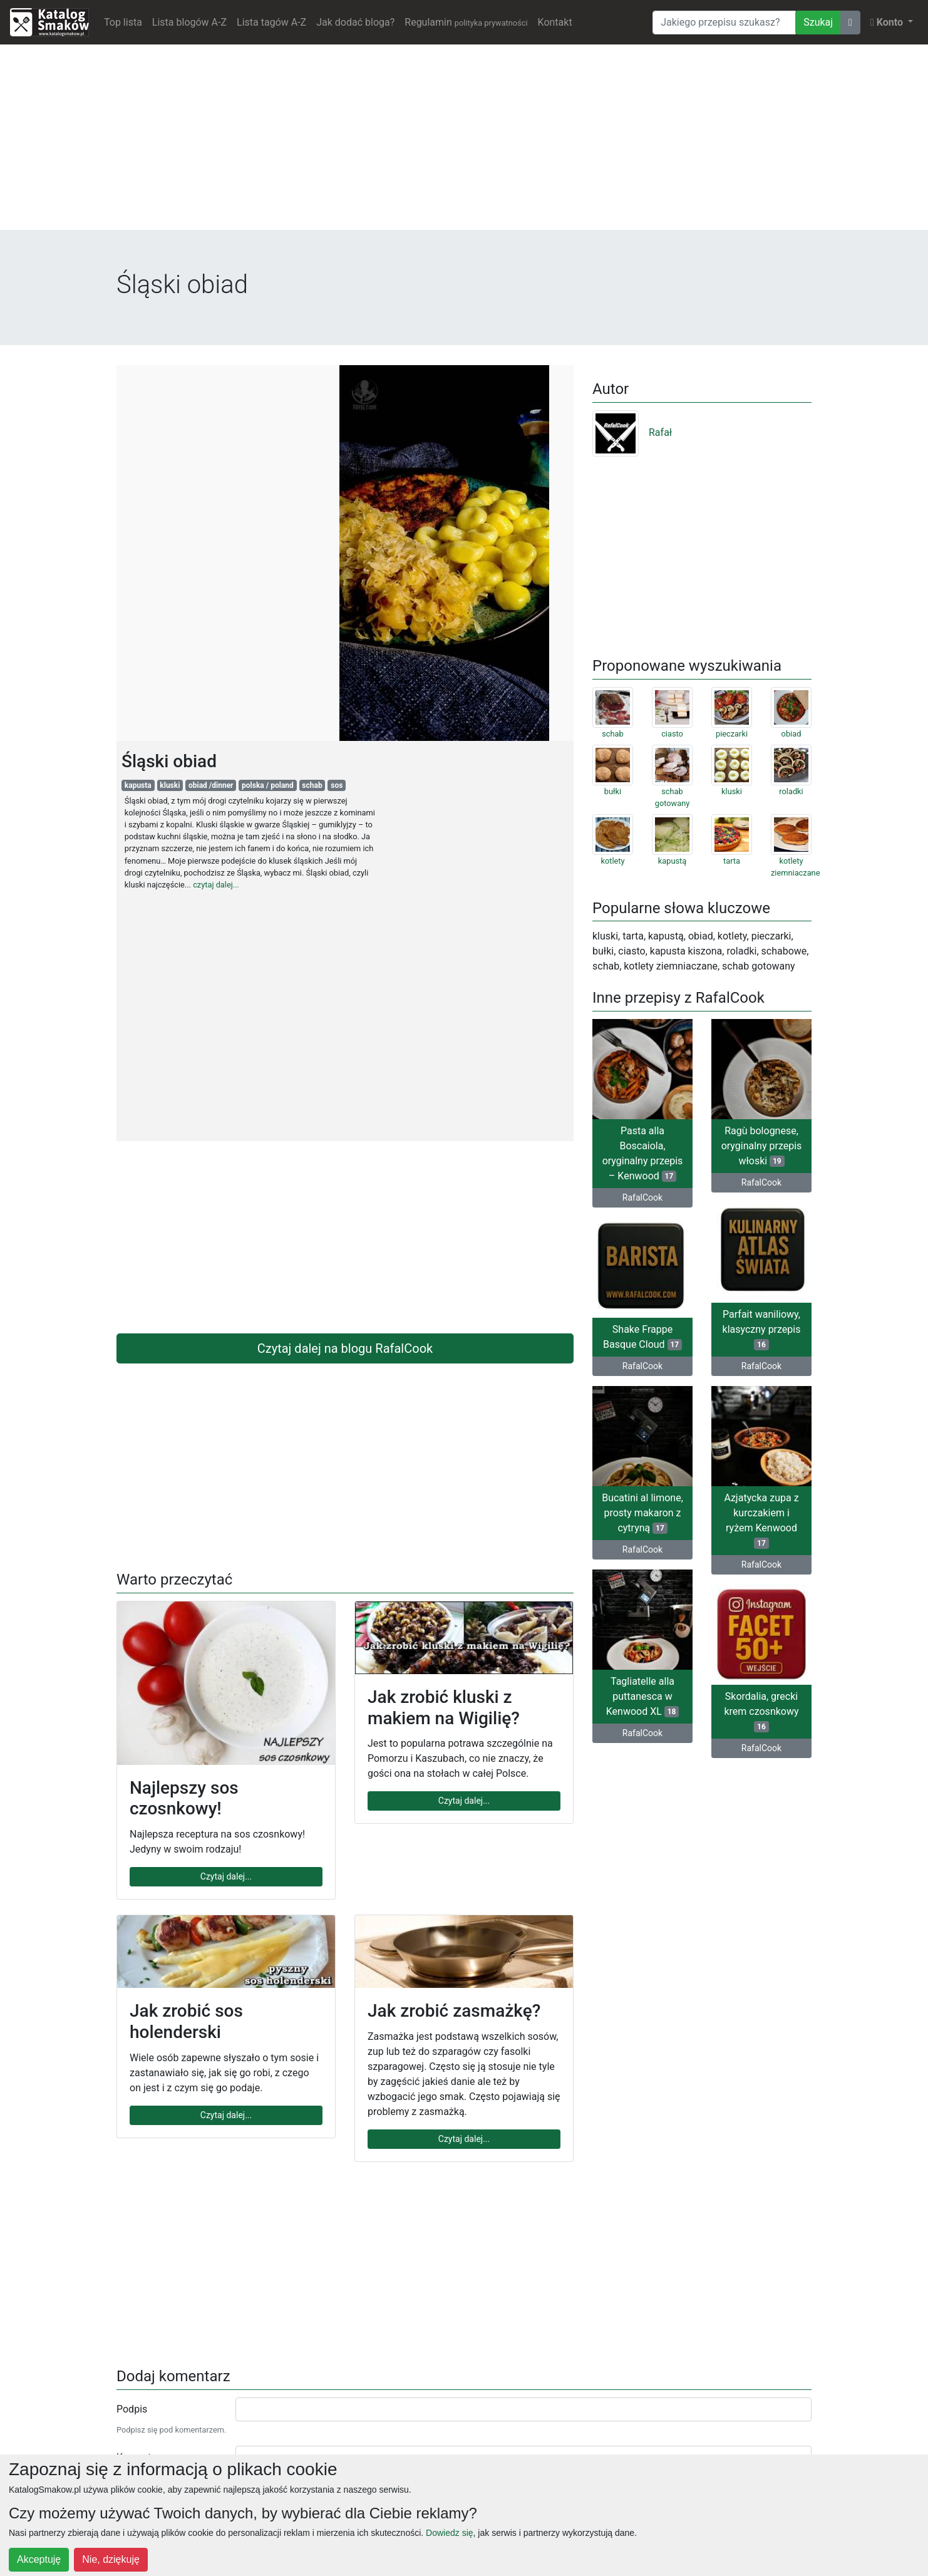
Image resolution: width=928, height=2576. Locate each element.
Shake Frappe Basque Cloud (642, 1336)
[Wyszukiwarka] (724, 22)
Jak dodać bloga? (355, 22)
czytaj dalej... (216, 884)
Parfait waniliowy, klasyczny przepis (762, 1329)
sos (337, 785)
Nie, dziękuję (111, 2559)
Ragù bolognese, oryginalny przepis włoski (761, 1146)
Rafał (632, 432)
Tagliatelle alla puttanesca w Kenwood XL (642, 1696)
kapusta (138, 785)
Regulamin (466, 22)
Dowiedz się (449, 2533)
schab (312, 785)
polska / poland (268, 785)
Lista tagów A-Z (271, 22)
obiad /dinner (211, 785)
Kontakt (555, 22)
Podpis (131, 2409)
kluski (170, 785)
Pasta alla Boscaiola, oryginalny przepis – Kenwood (642, 1153)
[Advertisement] (464, 142)
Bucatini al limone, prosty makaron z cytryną (642, 1513)
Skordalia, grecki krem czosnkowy (761, 1711)
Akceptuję (39, 2559)
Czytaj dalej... (226, 1876)
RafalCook (642, 1197)
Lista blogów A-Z (189, 22)
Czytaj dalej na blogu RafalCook (345, 1348)
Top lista (123, 22)
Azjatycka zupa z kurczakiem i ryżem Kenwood (761, 1520)
